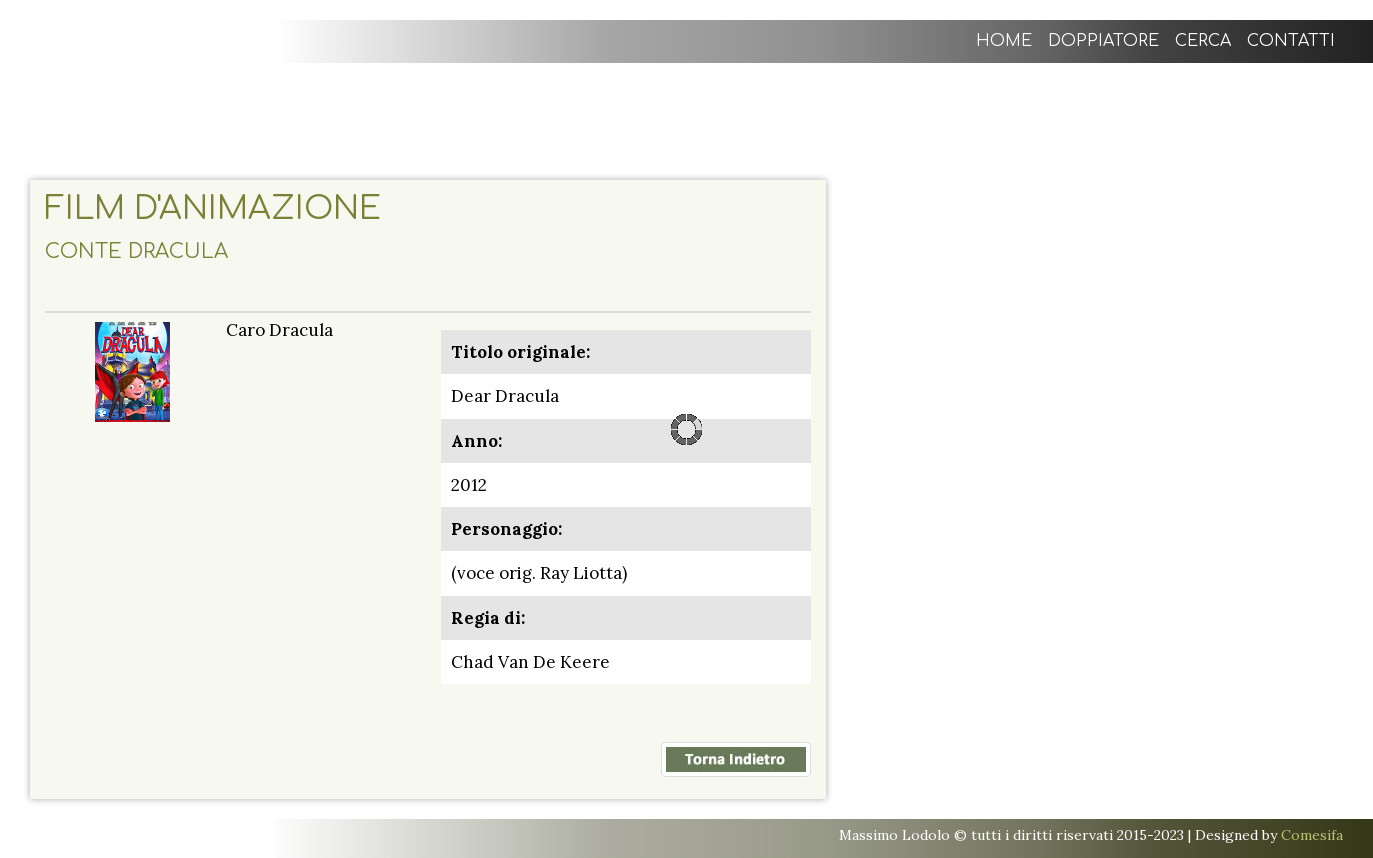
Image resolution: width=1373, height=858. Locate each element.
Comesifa (1312, 835)
